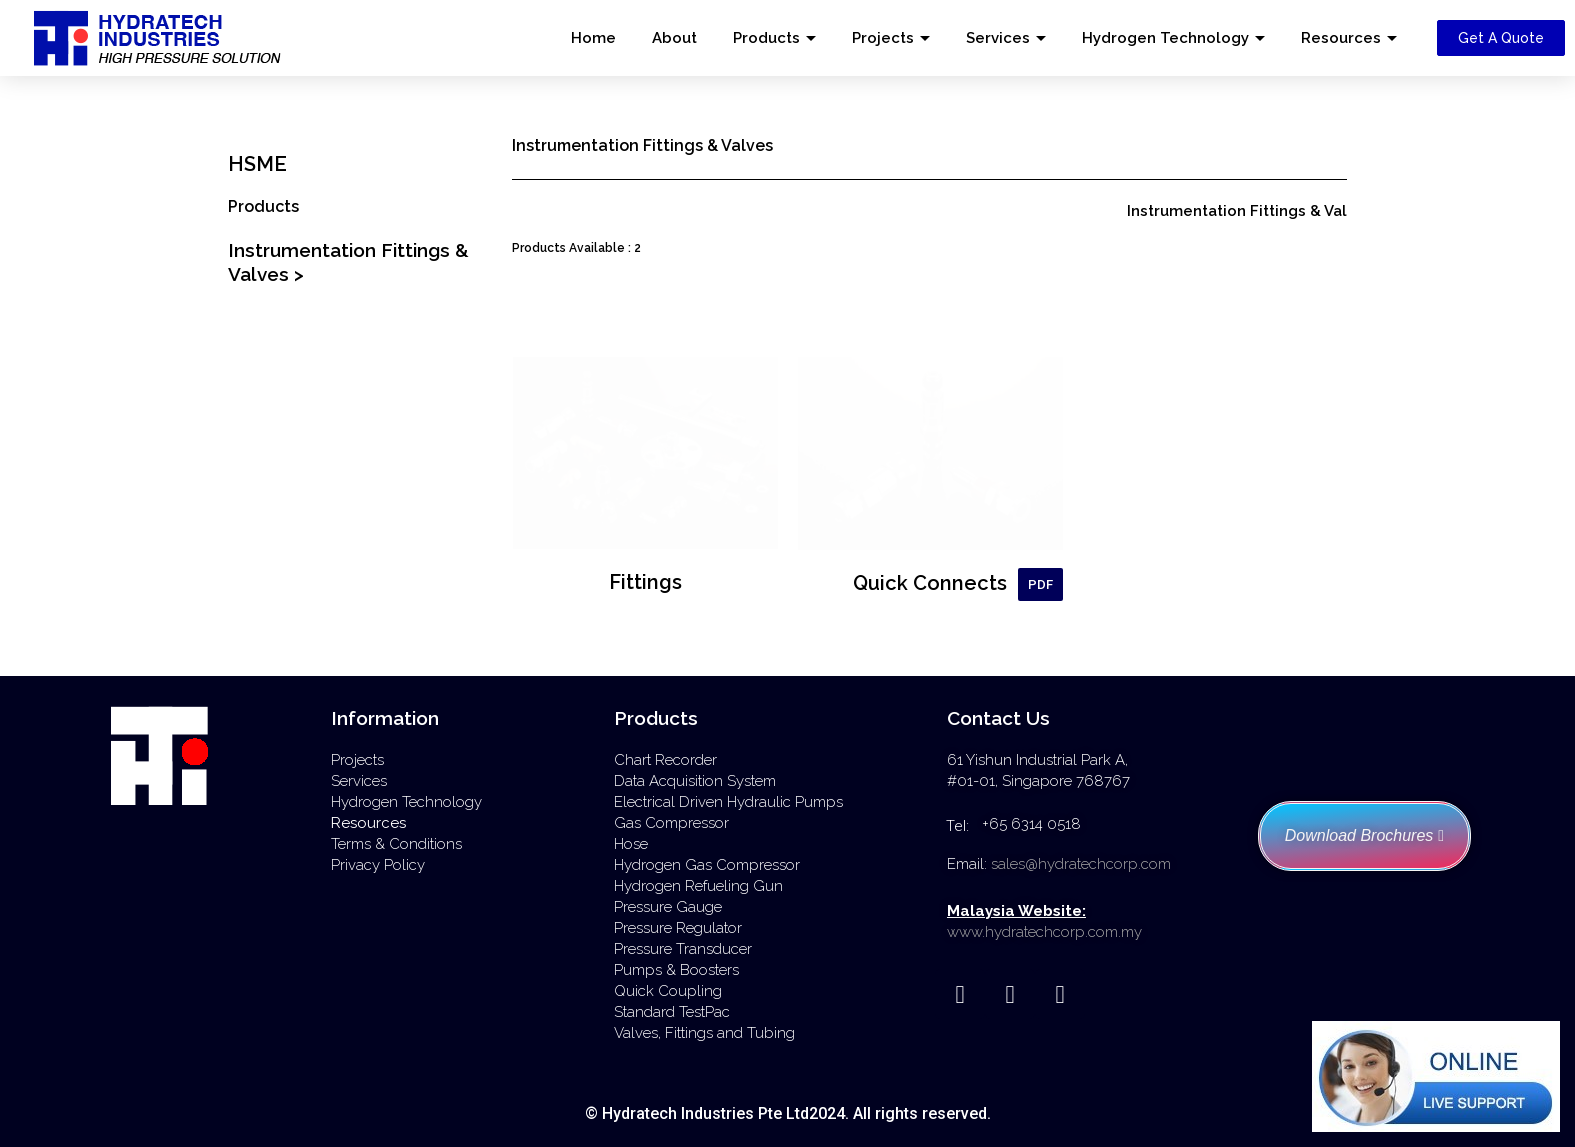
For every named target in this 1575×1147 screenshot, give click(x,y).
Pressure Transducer (683, 949)
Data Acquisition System (695, 781)
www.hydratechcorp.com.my (1044, 932)
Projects (883, 38)
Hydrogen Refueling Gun (698, 886)
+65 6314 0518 (1031, 824)
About (674, 38)
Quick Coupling (668, 991)
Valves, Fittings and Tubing (704, 1033)
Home (593, 38)
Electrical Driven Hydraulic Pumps (728, 802)
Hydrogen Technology (1165, 38)
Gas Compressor (671, 823)
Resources (1341, 38)
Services (998, 38)
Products (766, 38)
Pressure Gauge (668, 907)
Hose (631, 844)
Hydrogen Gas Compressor (707, 865)
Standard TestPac (672, 1012)
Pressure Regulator (678, 928)
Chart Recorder (665, 760)
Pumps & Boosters (676, 970)
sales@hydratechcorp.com (1081, 864)
